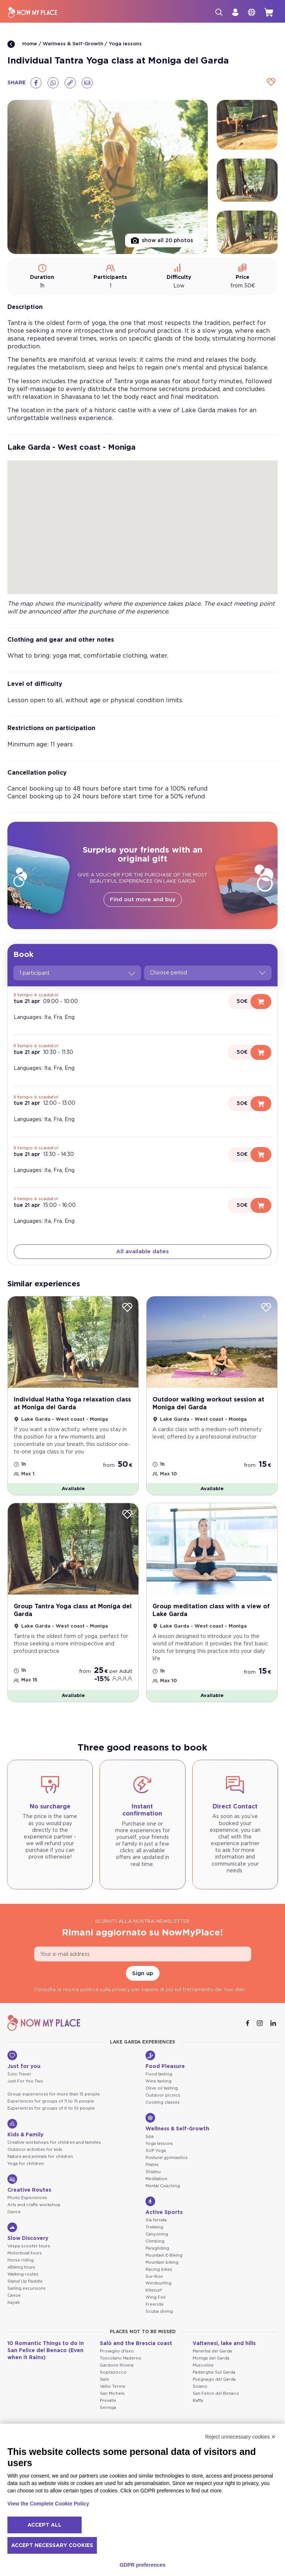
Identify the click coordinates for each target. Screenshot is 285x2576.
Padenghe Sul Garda (214, 2372)
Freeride (154, 2304)
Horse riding (20, 2260)
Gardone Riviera (117, 2365)
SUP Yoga (155, 2151)
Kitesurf (153, 2290)
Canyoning (156, 2234)
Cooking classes (162, 2102)
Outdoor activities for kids (34, 2149)
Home (22, 44)
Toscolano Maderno (120, 2358)
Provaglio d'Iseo (117, 2351)
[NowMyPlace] (32, 12)
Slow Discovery (27, 2231)
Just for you (23, 2060)
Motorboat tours (24, 2253)
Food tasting (158, 2074)
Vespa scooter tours (28, 2246)
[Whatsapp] (53, 82)
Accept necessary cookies (52, 2545)
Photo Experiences (27, 2198)
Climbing (154, 2241)
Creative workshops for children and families (54, 2142)
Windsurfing (158, 2283)
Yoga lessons (125, 44)
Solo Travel (19, 2074)
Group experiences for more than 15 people (53, 2094)
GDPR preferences (142, 2565)
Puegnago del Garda (214, 2379)
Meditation (156, 2179)
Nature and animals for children (40, 2157)
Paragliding (157, 2248)
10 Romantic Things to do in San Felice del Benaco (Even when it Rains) (45, 2350)
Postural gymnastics (166, 2158)
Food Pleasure (165, 2060)
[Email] (87, 82)
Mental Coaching (162, 2186)
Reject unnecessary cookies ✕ (240, 2437)
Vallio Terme (112, 2386)
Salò (104, 2379)
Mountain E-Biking (164, 2255)
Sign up (142, 1973)
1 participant (77, 973)
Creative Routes (29, 2183)
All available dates (142, 1251)
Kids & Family (25, 2128)
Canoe (14, 2295)
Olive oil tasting (161, 2088)
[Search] (219, 12)
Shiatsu (153, 2172)
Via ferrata (156, 2220)
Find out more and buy (143, 899)
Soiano (200, 2386)
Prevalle (108, 2400)
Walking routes (23, 2274)
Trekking (154, 2227)
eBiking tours (21, 2267)
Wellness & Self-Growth (73, 44)
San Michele (112, 2393)
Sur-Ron (154, 2276)
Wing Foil (155, 2297)
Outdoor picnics (162, 2095)
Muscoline (203, 2365)
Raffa (198, 2400)
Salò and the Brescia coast (136, 2343)
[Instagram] (260, 2023)
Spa (149, 2136)
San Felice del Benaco (216, 2393)
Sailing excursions (26, 2288)
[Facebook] (36, 82)
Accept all (44, 2525)
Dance (14, 2212)
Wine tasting (158, 2081)
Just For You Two (25, 2081)
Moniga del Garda (211, 2358)
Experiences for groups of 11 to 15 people (50, 2101)
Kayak (13, 2302)
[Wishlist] (271, 82)
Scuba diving (159, 2311)
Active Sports (164, 2205)
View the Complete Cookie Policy (48, 2504)
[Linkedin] (274, 2023)
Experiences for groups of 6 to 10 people (51, 2108)
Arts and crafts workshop (33, 2205)
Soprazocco (113, 2372)
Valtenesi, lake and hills (224, 2343)
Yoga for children (25, 2164)
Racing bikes (158, 2269)
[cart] (269, 12)
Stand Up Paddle (25, 2281)
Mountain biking (161, 2262)
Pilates (152, 2165)
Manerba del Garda (212, 2351)
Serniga (108, 2408)
